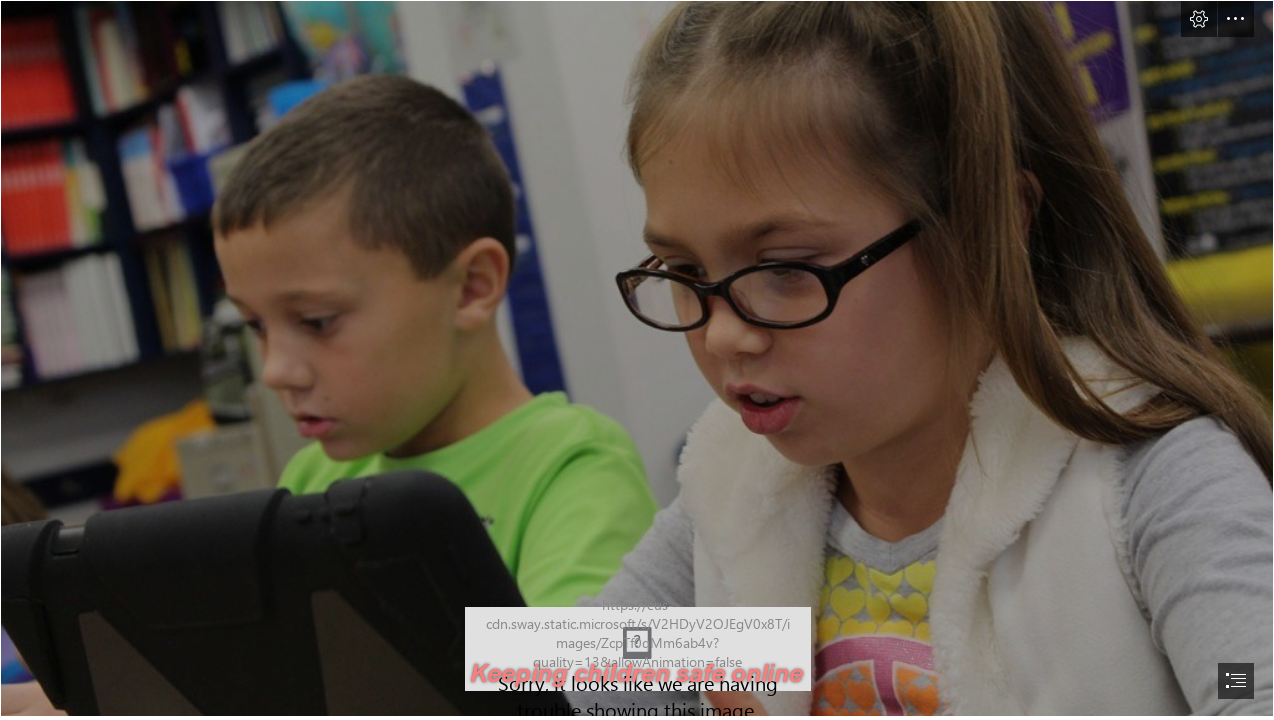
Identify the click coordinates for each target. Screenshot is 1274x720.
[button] (1199, 19)
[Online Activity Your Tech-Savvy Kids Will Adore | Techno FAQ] (637, 358)
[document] (637, 360)
